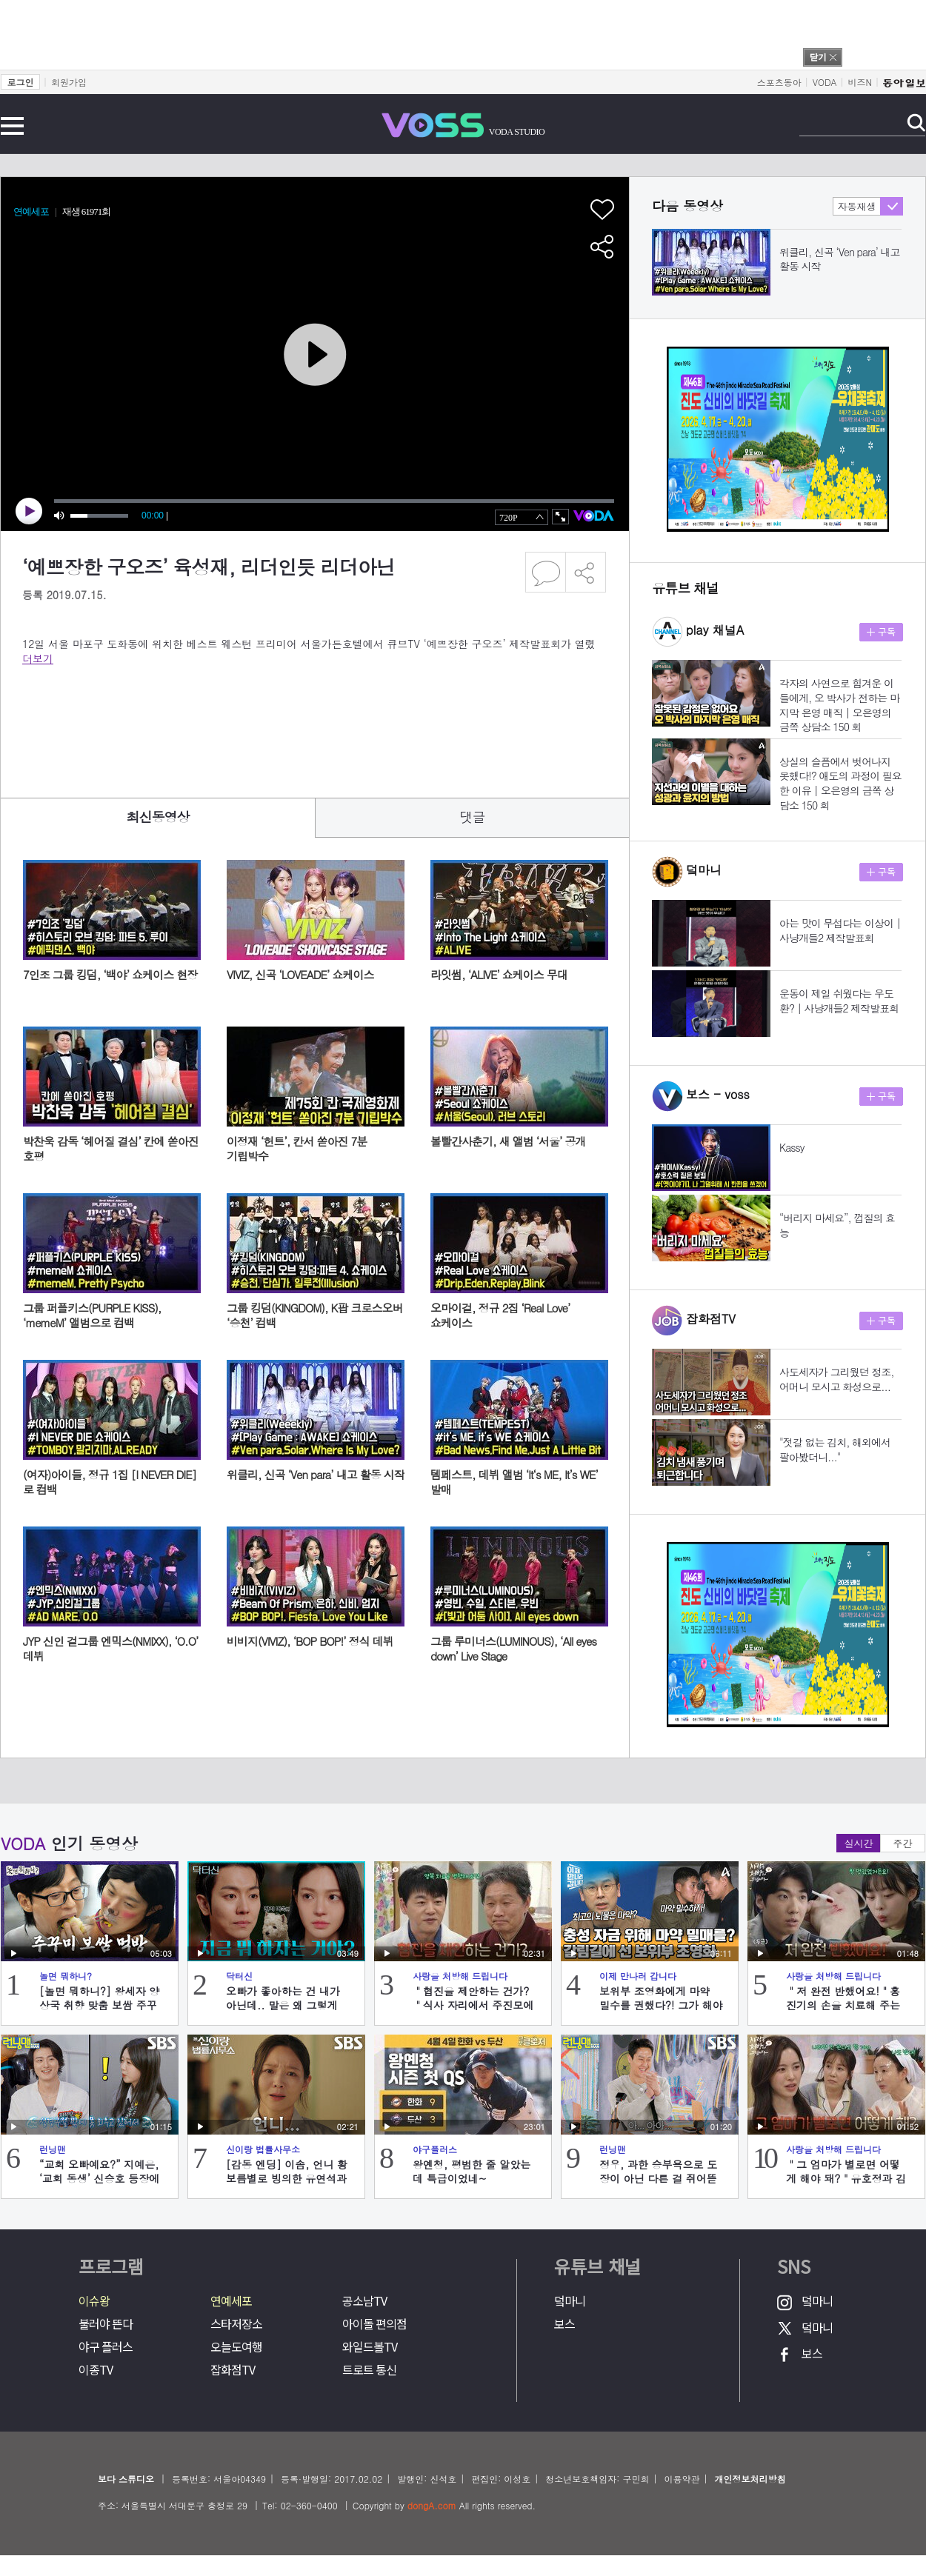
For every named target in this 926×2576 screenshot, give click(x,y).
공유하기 (586, 572)
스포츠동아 (779, 82)
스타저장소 (236, 2324)
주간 (903, 1843)
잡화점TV (232, 2369)
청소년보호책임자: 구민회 (597, 2478)
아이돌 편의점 (374, 2324)
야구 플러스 (106, 2346)
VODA (825, 82)
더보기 (37, 658)
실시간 (859, 1843)
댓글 (472, 816)
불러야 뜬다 (106, 2324)
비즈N (860, 82)
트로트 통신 (369, 2369)
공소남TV (364, 2301)
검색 (916, 122)
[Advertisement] (292, 721)
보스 (564, 2324)
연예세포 (231, 2301)
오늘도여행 (236, 2346)
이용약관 (681, 2478)
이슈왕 (94, 2301)
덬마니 (569, 2301)
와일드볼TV (369, 2346)
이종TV (96, 2369)
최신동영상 (158, 816)
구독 (881, 632)
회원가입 (69, 82)
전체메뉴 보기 (12, 126)
